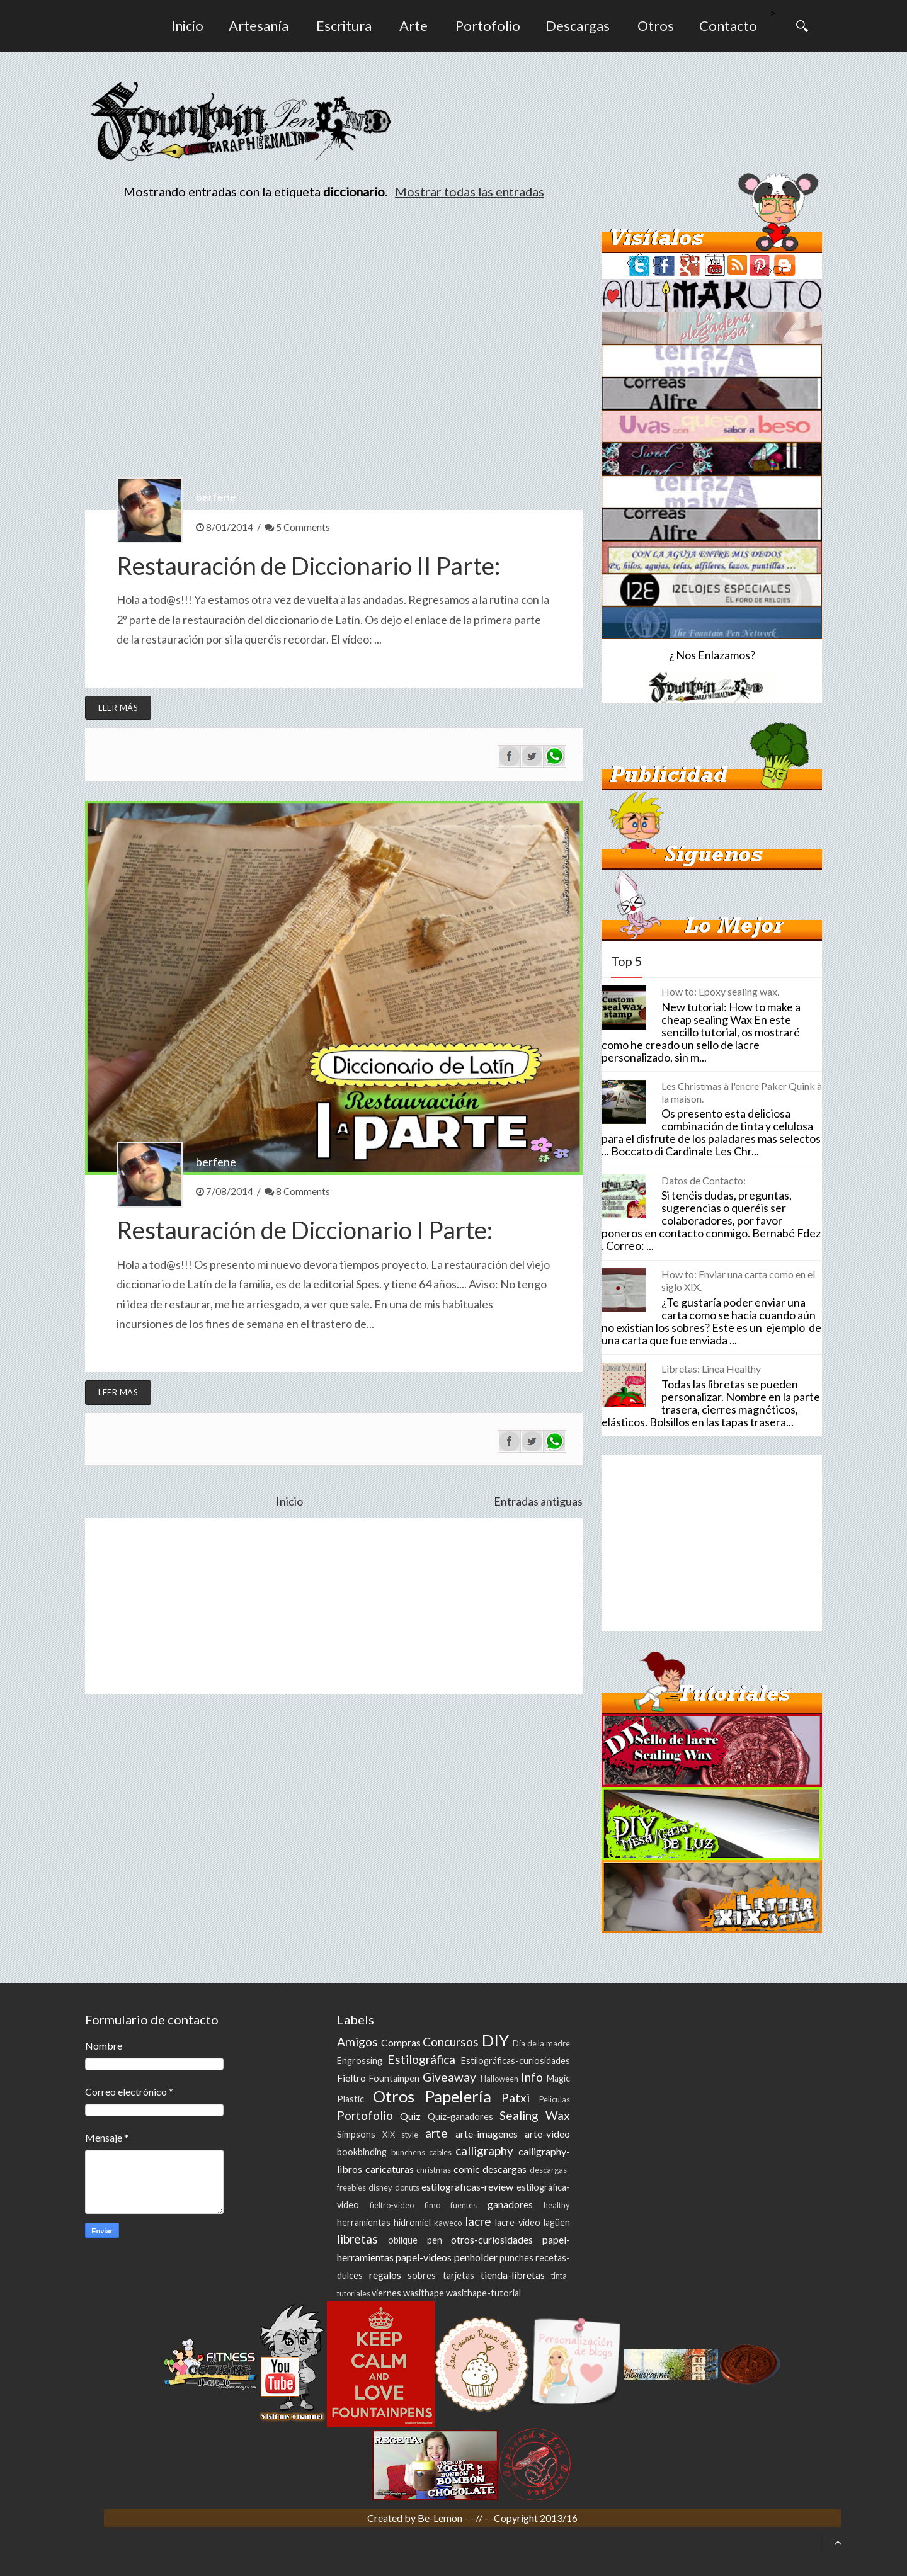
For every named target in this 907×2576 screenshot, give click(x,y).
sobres (422, 2275)
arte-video (547, 2134)
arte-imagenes (486, 2134)
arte (436, 2133)
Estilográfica (421, 2059)
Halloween (499, 2079)
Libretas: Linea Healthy (711, 1369)
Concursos (451, 2041)
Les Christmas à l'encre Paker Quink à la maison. (741, 1092)
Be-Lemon (441, 2518)
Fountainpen (394, 2078)
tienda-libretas (513, 2275)
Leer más (118, 708)
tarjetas (458, 2275)
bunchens (408, 2152)
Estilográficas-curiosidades (515, 2060)
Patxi (515, 2098)
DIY (495, 2040)
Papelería (458, 2096)
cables (440, 2152)
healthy (557, 2205)
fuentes (463, 2205)
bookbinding (362, 2152)
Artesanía (258, 25)
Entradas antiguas (538, 1501)
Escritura (344, 25)
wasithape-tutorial (483, 2293)
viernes (386, 2293)
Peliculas (554, 2099)
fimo (432, 2205)
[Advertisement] (334, 1606)
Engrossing (359, 2060)
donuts (407, 2187)
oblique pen (415, 2240)
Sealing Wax (534, 2115)
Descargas (577, 25)
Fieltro (351, 2078)
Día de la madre (541, 2043)
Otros (655, 25)
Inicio (187, 25)
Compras (401, 2042)
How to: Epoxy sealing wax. (720, 991)
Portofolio (487, 25)
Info (532, 2077)
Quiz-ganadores (460, 2116)
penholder (476, 2257)
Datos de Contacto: (703, 1180)
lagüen (557, 2222)
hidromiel (412, 2222)
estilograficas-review (467, 2187)
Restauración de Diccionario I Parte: (305, 1229)
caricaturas (389, 2169)
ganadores (510, 2204)
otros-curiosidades (492, 2239)
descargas (504, 2169)
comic (467, 2169)
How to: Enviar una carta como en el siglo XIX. (738, 1280)
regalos (385, 2275)
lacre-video (517, 2222)
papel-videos (424, 2257)
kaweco (448, 2223)
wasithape (423, 2293)
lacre (478, 2221)
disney (380, 2187)
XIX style (400, 2135)
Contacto (728, 25)
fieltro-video (392, 2205)
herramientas (364, 2222)
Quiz (410, 2116)
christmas (433, 2170)
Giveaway (449, 2077)
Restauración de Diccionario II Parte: (308, 565)
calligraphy (484, 2150)
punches (516, 2257)
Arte (413, 25)
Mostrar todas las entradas (469, 191)
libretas (357, 2239)
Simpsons (356, 2134)
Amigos (357, 2041)
